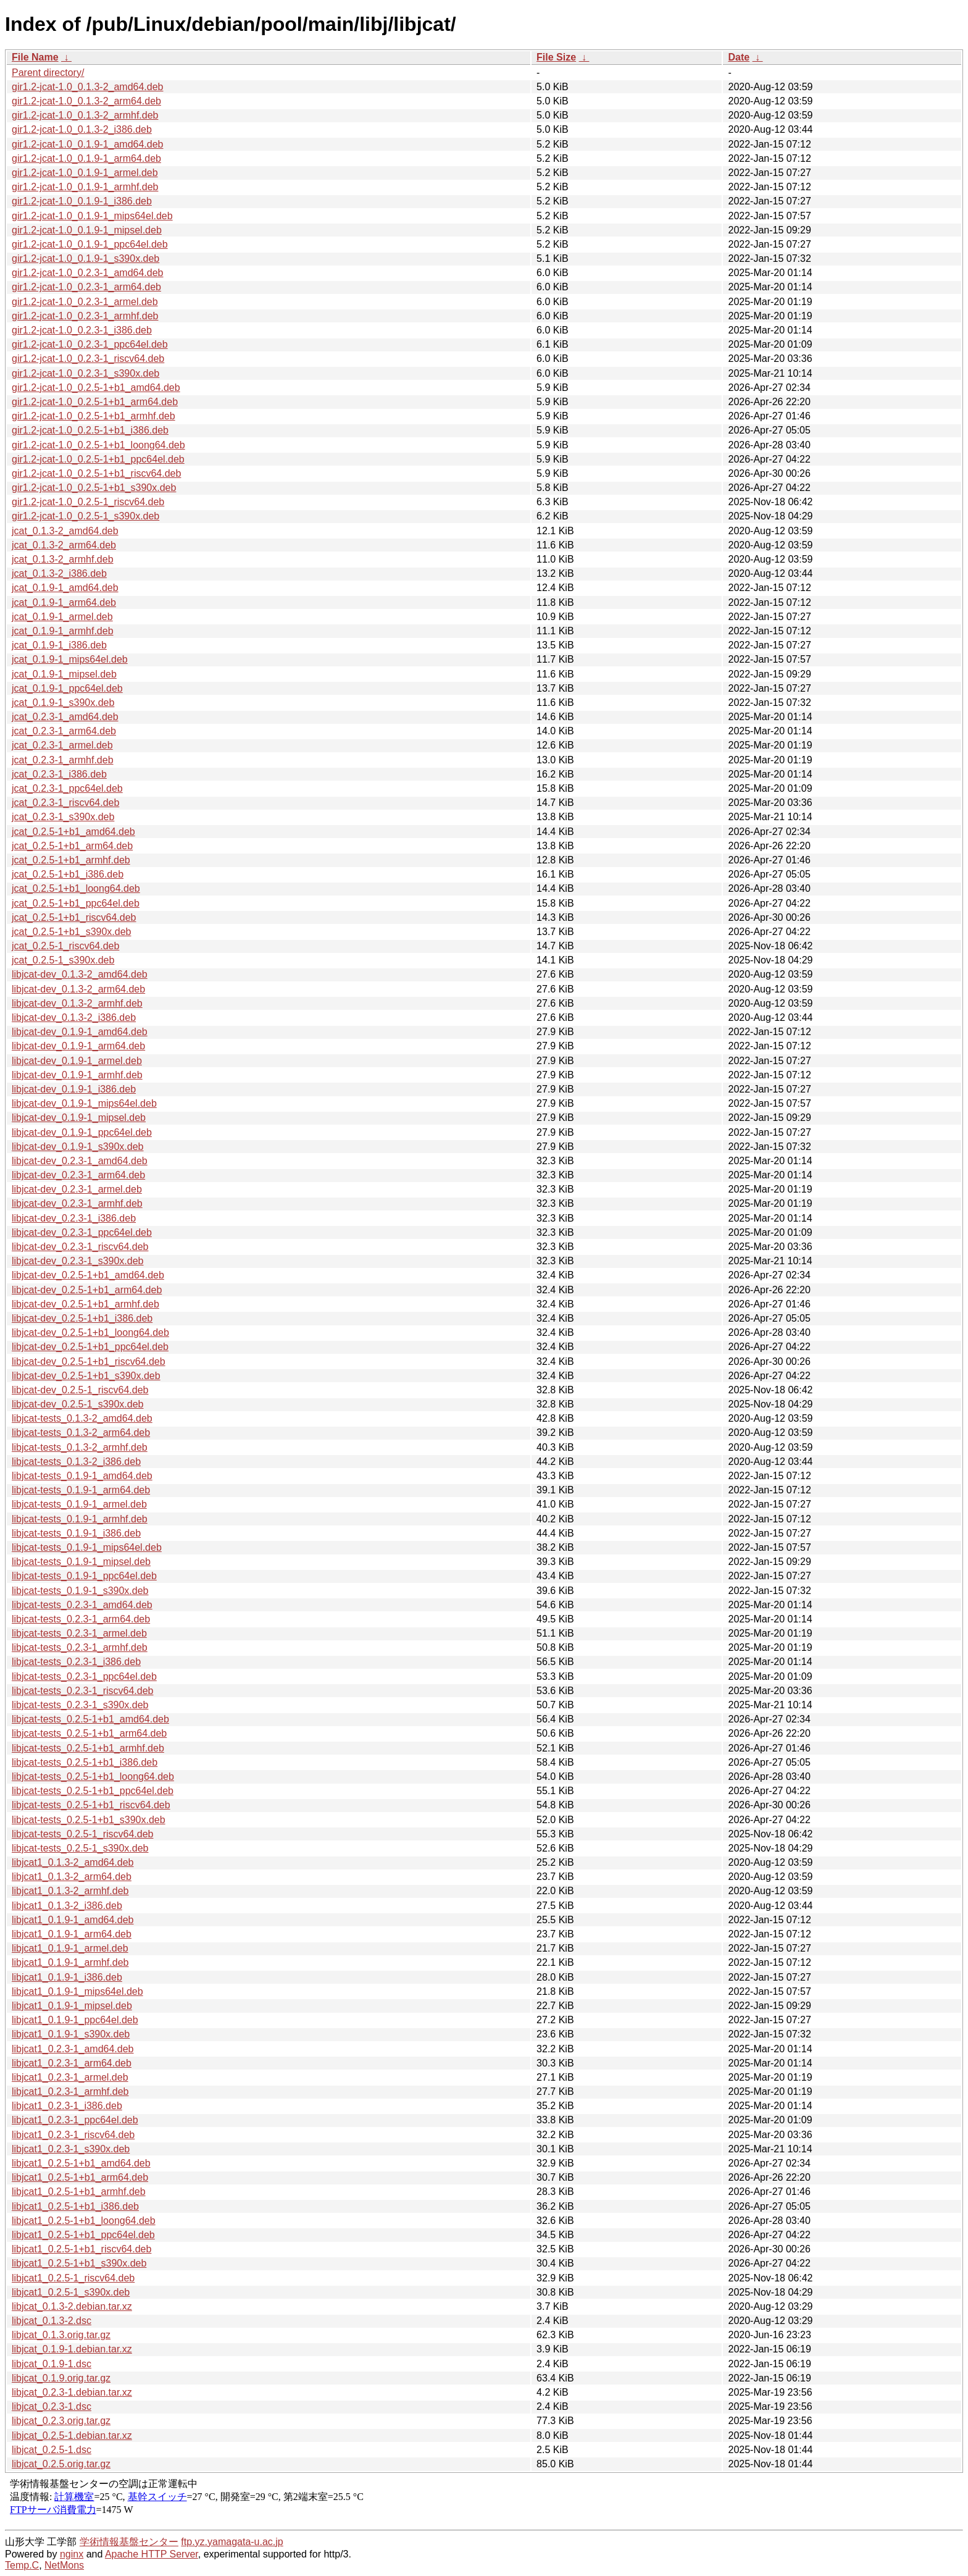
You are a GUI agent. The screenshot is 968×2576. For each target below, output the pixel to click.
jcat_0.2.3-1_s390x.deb (63, 817)
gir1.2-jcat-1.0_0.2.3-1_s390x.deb (85, 373)
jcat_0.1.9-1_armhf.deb (63, 631)
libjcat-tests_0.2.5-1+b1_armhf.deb (88, 1748)
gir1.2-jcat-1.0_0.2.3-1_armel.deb (85, 301)
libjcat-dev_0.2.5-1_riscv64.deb (80, 1390)
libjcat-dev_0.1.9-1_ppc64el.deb (82, 1132)
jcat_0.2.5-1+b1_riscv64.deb (74, 917)
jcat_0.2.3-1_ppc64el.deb (67, 788)
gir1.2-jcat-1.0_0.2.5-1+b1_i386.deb (90, 430)
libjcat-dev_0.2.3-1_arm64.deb (78, 1175)
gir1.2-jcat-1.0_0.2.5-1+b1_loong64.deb (98, 445)
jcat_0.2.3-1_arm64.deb (64, 731)
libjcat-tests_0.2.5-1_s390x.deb (80, 1848)
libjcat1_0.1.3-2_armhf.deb (70, 1891)
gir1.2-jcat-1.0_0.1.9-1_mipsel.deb (87, 230)
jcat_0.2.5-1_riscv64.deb (65, 946)
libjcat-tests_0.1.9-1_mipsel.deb (81, 1561)
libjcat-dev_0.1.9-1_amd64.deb (80, 1031)
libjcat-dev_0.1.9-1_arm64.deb (78, 1046)
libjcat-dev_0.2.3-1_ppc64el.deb (82, 1232)
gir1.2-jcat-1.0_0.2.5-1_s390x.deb (85, 516)
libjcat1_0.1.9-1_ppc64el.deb (75, 2020)
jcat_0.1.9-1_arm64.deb (64, 602)
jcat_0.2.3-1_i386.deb (59, 774)
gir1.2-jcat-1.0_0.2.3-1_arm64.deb (86, 287)
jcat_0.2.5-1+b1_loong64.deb (76, 888)
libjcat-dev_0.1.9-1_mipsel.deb (79, 1117)
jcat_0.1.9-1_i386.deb (59, 645)
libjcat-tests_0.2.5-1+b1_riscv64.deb (91, 1805)
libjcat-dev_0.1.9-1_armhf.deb (77, 1075)
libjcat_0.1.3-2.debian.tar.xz (72, 2306)
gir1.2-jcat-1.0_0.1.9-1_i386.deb (82, 201)
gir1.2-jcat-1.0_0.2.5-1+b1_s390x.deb (94, 487)
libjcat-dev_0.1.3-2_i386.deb (74, 1017)
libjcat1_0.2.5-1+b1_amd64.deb (81, 2163)
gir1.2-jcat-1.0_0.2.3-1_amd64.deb (88, 272)
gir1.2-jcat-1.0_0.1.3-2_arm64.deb (86, 101)
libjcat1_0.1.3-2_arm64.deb (71, 1876)
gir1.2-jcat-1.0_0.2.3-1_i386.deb (82, 330)
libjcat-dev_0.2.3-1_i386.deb (74, 1218)
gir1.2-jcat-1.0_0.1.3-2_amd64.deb (88, 87)
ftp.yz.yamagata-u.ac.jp (232, 2541)
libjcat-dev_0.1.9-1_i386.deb (74, 1089)
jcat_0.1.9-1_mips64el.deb (70, 659)
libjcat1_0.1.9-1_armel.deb (70, 1948)
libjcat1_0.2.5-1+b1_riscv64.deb (81, 2249)
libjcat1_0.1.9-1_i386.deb (67, 1977)
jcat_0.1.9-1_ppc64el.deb (67, 688)
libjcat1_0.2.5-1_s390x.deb (71, 2292)
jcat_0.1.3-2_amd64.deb (65, 531)
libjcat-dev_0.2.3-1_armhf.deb (77, 1203)
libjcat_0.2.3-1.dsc (51, 2406)
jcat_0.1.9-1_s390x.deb (63, 702)
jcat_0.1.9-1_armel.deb (62, 616)
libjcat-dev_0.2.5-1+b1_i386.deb (82, 1318)
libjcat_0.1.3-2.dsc (51, 2320)
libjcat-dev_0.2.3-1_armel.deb (77, 1189)
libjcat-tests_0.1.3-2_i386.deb (76, 1461)
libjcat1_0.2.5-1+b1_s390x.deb (79, 2263)
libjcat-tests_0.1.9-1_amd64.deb (82, 1476)
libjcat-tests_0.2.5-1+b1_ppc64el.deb (92, 1790)
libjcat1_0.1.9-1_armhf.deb (70, 1962)
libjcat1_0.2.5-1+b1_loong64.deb (84, 2220)
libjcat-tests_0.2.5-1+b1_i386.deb (84, 1762)
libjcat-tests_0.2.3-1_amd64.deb (82, 1605)
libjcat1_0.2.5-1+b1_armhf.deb (79, 2191)
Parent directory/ (48, 72)
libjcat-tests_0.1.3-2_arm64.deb (81, 1432)
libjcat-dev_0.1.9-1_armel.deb (77, 1060)
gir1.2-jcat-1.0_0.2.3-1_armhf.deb (85, 316)
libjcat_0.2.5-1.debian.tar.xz (72, 2435)
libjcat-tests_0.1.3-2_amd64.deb (82, 1418)
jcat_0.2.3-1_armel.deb (62, 745)
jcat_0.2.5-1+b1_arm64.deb (72, 846)
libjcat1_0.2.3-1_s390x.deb (71, 2149)
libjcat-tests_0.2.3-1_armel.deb (79, 1633)
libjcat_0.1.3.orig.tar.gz (61, 2335)
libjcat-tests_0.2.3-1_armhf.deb (80, 1647)
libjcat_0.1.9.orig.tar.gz (61, 2378)
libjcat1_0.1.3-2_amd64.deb (72, 1862)
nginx (71, 2554)
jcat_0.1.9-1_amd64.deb (65, 587)
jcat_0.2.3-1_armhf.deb (63, 760)
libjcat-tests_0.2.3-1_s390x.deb (80, 1705)
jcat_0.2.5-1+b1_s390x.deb (71, 931)
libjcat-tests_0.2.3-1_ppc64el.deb (84, 1676)
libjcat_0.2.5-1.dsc (51, 2449)
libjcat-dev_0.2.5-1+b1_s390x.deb (86, 1375)
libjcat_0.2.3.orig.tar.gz (61, 2420)
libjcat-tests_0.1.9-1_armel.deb (79, 1504)
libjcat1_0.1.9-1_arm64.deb (71, 1934)
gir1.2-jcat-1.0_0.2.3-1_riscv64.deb (88, 358)
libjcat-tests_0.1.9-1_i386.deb (76, 1533)
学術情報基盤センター (129, 2541)
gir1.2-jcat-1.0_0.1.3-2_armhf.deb (85, 115)
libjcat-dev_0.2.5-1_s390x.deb (77, 1404)
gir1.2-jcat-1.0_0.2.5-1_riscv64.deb (88, 502)
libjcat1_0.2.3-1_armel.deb (70, 2077)
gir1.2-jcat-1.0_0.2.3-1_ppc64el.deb (90, 344)
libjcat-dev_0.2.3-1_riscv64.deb (80, 1246)
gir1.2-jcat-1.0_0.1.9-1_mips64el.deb (92, 216)
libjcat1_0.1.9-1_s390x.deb (71, 2034)
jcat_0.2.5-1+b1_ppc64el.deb (76, 903)
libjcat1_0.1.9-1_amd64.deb (72, 1920)
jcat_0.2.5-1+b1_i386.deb (67, 874)
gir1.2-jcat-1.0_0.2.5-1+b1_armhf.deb (93, 416)
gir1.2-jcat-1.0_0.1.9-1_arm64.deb (86, 158)
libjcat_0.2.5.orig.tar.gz (61, 2464)
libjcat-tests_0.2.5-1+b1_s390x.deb (88, 1820)
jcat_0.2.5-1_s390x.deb (63, 960)
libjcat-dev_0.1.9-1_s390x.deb (77, 1146)
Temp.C (22, 2565)
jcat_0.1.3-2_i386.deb (59, 573)
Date (738, 57)
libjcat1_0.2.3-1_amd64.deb (72, 2049)
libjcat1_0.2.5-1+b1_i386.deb (75, 2206)
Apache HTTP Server (151, 2554)
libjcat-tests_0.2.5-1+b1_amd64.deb (90, 1719)
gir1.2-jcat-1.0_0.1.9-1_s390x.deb (85, 258)
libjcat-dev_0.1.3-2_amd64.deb (80, 974)
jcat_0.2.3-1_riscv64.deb (65, 802)
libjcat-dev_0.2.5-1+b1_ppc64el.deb (90, 1346)
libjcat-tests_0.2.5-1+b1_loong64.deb (93, 1776)
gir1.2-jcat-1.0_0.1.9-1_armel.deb (85, 172)
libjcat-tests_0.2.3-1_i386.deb (76, 1661)
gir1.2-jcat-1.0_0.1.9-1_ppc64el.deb (90, 244)
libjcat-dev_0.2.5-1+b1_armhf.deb (85, 1304)
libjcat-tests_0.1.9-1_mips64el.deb (87, 1547)
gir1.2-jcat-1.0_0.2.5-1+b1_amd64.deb (96, 387)
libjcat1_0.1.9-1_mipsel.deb (72, 2005)
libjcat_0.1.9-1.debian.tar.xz (72, 2349)
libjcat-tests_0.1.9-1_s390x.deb (80, 1590)
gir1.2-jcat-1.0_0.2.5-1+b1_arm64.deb (95, 401)
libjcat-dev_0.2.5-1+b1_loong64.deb (90, 1332)
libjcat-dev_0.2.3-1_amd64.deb (80, 1161)
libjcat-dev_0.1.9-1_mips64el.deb (84, 1103)
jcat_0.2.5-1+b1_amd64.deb (73, 831)
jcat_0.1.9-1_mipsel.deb (64, 674)
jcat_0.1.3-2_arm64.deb (64, 545)
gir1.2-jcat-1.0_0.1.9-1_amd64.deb (88, 144)
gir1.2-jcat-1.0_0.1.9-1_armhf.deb (85, 187)
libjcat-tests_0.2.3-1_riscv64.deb (82, 1690)
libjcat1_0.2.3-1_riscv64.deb (73, 2134)
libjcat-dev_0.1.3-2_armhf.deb (77, 1003)
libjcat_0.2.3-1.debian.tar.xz (72, 2392)
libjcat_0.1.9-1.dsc (51, 2364)
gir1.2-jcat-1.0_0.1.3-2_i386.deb (82, 129)
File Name (35, 57)
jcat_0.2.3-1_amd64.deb (65, 716)
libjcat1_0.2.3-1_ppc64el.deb (75, 2120)
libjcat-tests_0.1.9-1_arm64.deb (81, 1490)
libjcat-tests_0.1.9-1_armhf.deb (80, 1519)
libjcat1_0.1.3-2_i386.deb (67, 1905)
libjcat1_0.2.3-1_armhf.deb (70, 2091)
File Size (556, 57)
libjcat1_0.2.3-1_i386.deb (67, 2105)
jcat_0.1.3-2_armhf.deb (63, 559)
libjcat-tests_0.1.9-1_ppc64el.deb (84, 1576)
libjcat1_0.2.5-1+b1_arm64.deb (80, 2177)
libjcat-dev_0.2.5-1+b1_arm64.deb (87, 1290)
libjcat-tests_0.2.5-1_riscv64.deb (82, 1834)
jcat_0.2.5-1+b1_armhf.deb (71, 860)
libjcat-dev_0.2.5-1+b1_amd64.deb (88, 1275)
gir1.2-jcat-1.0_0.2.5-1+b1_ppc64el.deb (98, 459)
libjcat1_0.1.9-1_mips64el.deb (77, 1991)
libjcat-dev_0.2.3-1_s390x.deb (77, 1261)
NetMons (64, 2565)
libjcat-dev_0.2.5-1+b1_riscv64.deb (88, 1361)
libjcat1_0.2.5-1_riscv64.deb (73, 2278)
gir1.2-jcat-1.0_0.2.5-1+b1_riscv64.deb (96, 473)
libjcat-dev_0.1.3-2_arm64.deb (78, 989)
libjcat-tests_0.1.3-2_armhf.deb (80, 1447)
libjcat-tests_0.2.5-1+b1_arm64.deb (89, 1733)
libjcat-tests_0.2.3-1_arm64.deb (81, 1619)
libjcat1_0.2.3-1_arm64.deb (71, 2063)
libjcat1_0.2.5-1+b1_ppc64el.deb (83, 2235)
